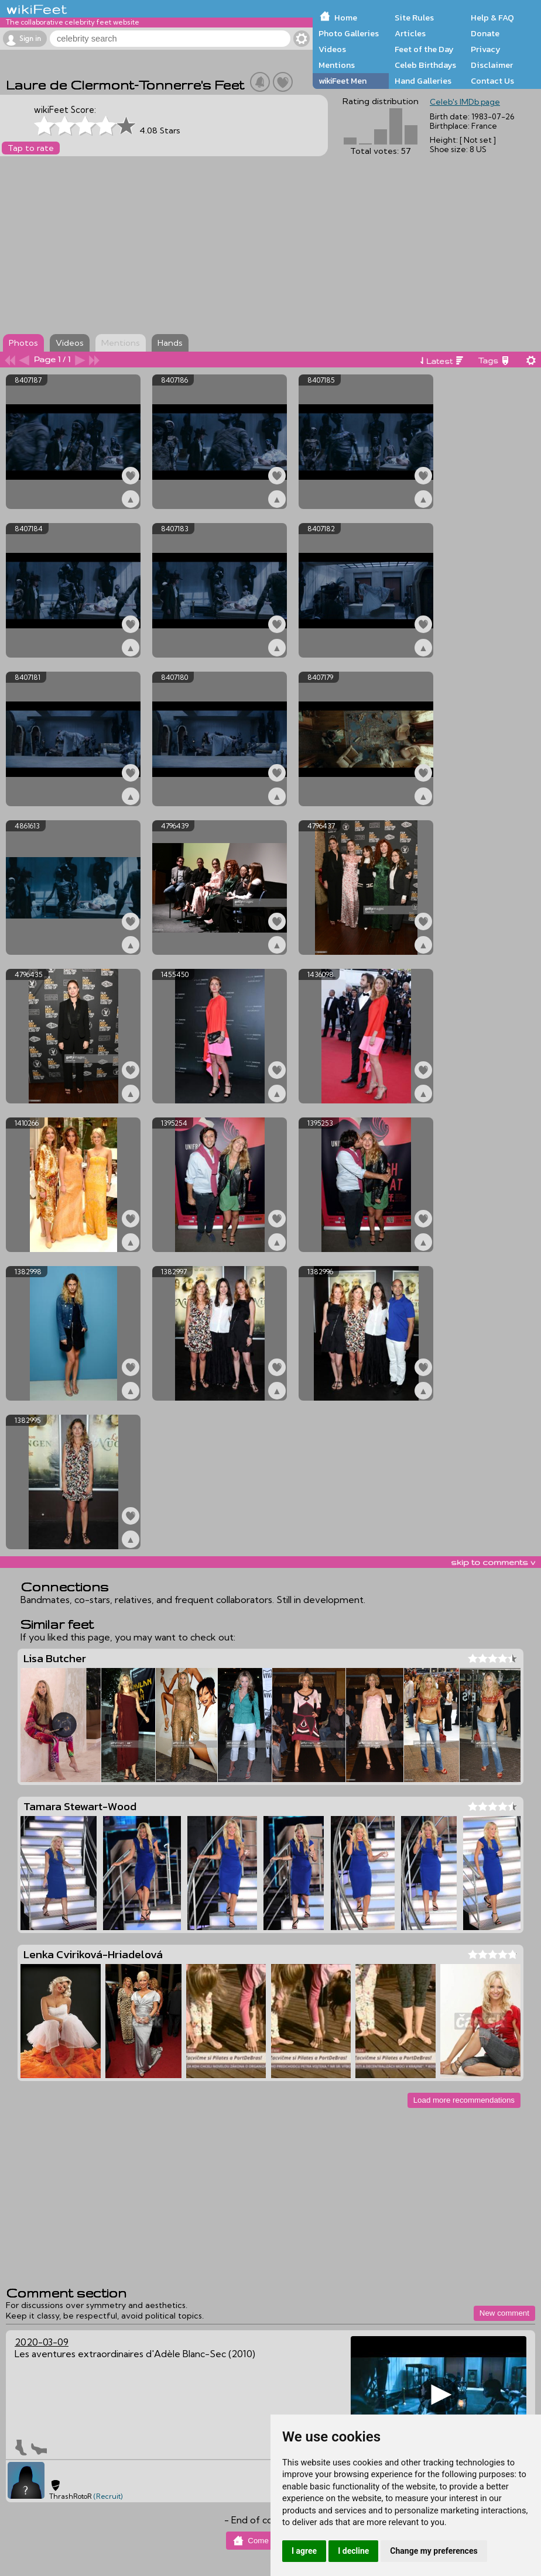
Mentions (337, 65)
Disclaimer (492, 65)
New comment (504, 2313)
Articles (410, 33)
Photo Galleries (349, 33)
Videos (332, 49)
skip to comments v (493, 1562)
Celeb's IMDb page (465, 101)
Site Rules (414, 17)
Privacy (486, 49)
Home (345, 17)
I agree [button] (304, 2551)
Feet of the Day (424, 49)
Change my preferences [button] (433, 2551)
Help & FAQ (492, 17)
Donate (485, 33)
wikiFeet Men (343, 80)
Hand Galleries (423, 80)
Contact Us (492, 80)
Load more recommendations (464, 2100)
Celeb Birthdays (425, 65)
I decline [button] (353, 2551)
